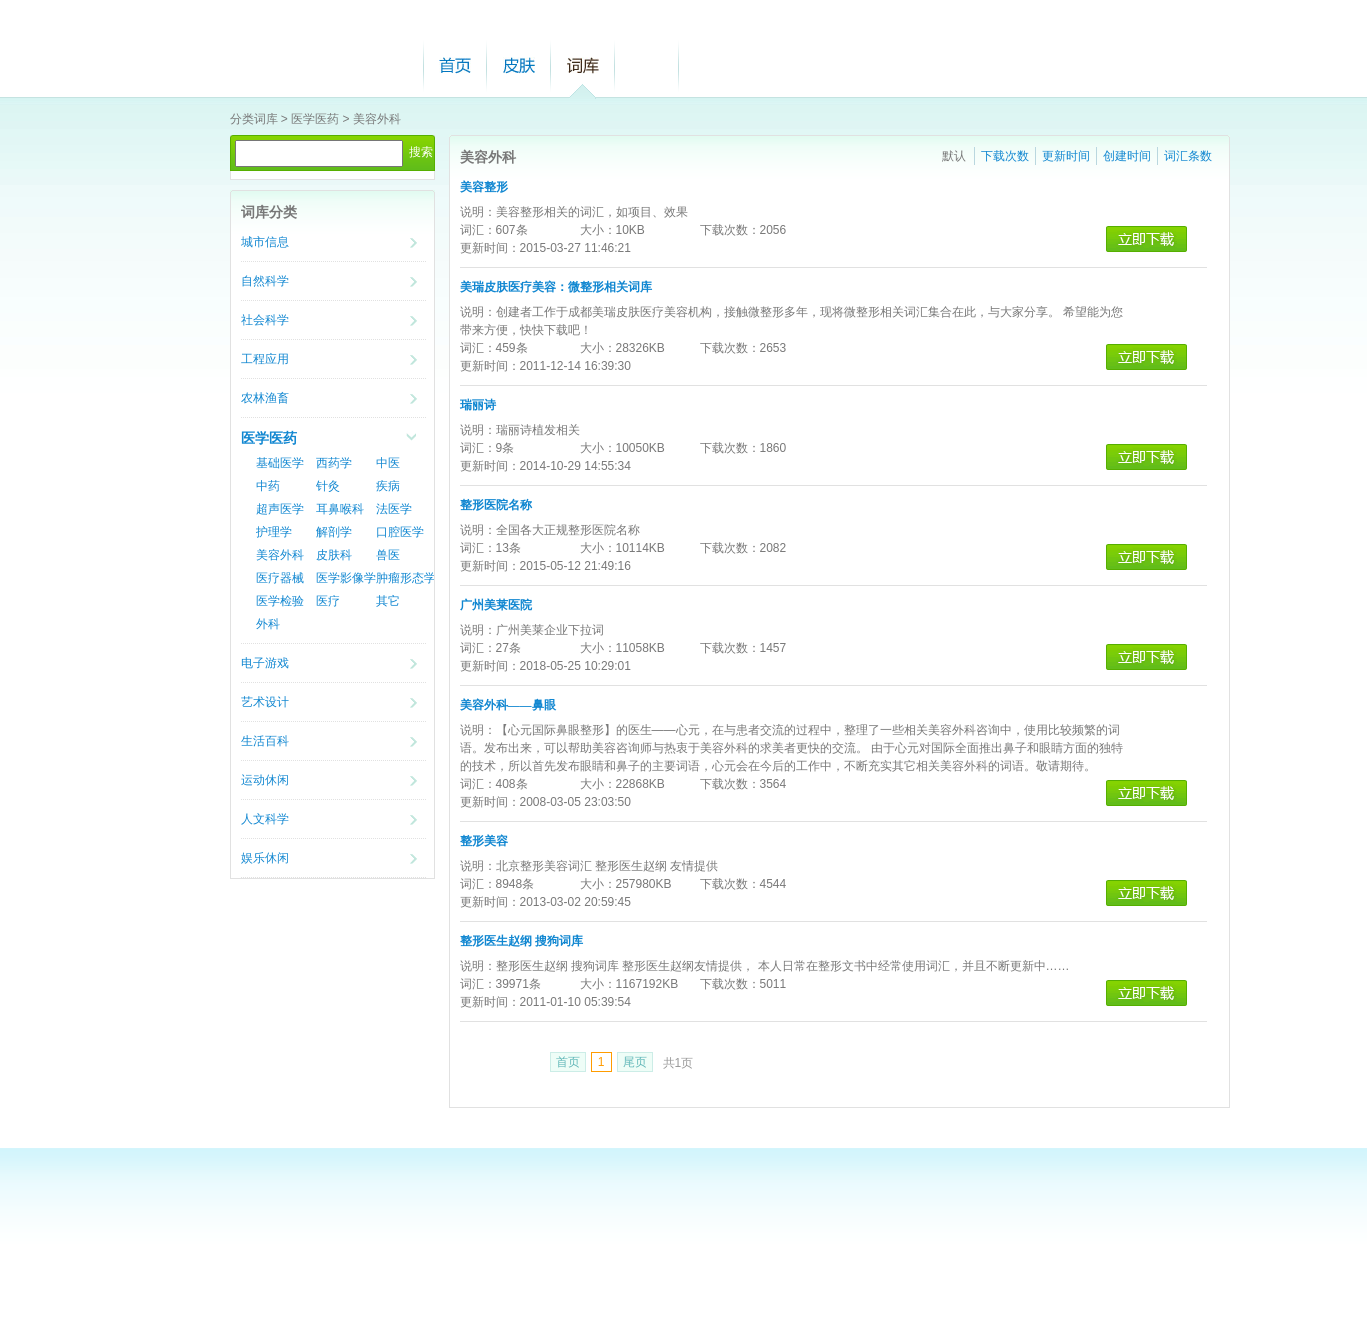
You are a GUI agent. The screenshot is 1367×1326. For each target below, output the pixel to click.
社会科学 (265, 320)
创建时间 (1127, 156)
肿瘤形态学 (406, 578)
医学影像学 (346, 578)
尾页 (635, 1062)
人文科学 (265, 819)
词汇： (478, 230)
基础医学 (280, 463)
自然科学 (265, 281)
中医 (388, 463)
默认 (954, 156)
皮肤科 (334, 555)
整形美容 (484, 841)
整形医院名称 (496, 505)
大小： (598, 230)
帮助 (647, 65)
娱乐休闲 (265, 858)
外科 (268, 624)
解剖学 (334, 532)
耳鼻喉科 (340, 509)
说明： (478, 212)
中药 (268, 486)
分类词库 (254, 119)
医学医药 (315, 119)
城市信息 (265, 242)
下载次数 (1005, 156)
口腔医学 (400, 532)
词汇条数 (1188, 156)
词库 (583, 65)
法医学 (394, 509)
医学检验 (280, 601)
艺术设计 (265, 702)
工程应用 (265, 359)
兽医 (388, 555)
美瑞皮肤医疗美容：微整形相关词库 (556, 287)
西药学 (334, 463)
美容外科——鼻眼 (508, 705)
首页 (455, 65)
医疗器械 (280, 578)
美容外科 (377, 119)
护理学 (274, 532)
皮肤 (519, 65)
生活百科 (265, 741)
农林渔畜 (265, 398)
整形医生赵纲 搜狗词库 (521, 941)
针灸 (328, 486)
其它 (388, 601)
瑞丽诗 (478, 405)
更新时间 (1066, 156)
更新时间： (490, 248)
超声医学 (280, 509)
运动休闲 (265, 780)
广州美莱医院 (496, 605)
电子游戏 (265, 663)
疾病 (388, 486)
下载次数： (730, 230)
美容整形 (484, 187)
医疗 (328, 601)
